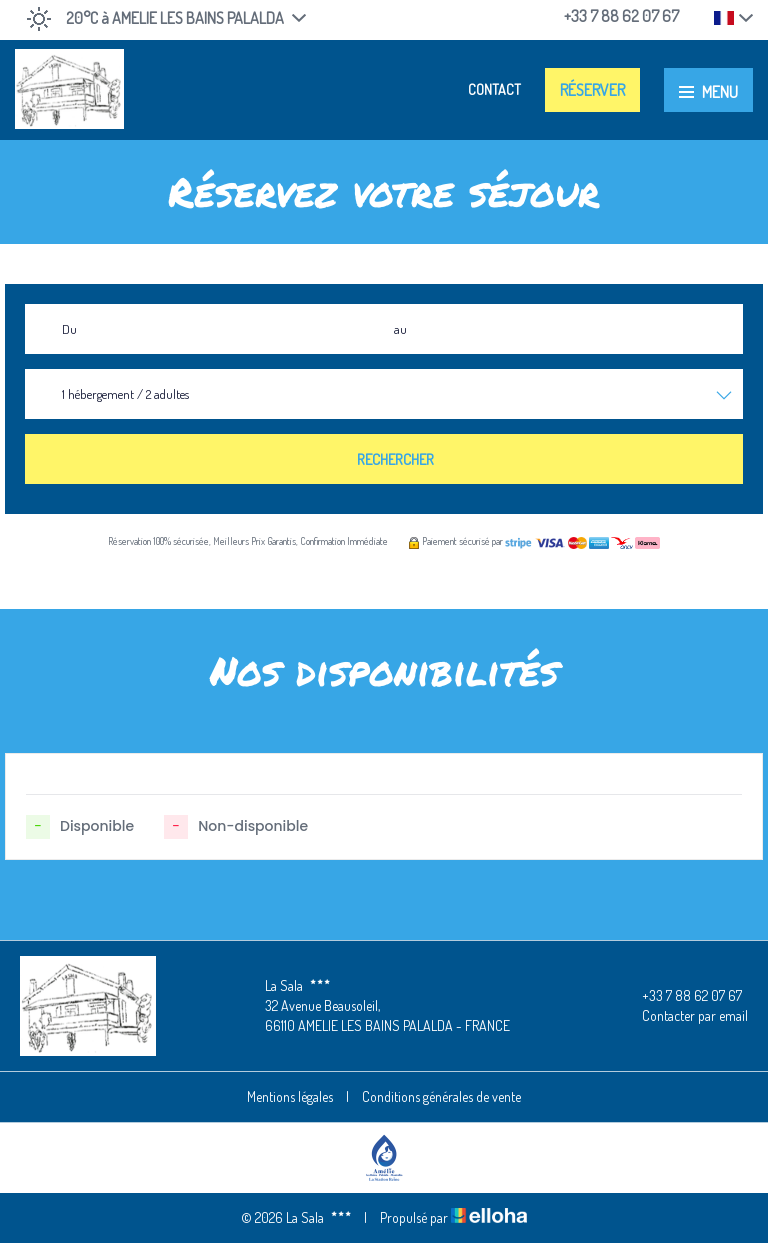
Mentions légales (290, 1096)
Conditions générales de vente (441, 1096)
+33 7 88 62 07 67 (680, 996)
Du (69, 329)
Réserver (592, 90)
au (400, 329)
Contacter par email (683, 1016)
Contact (494, 89)
